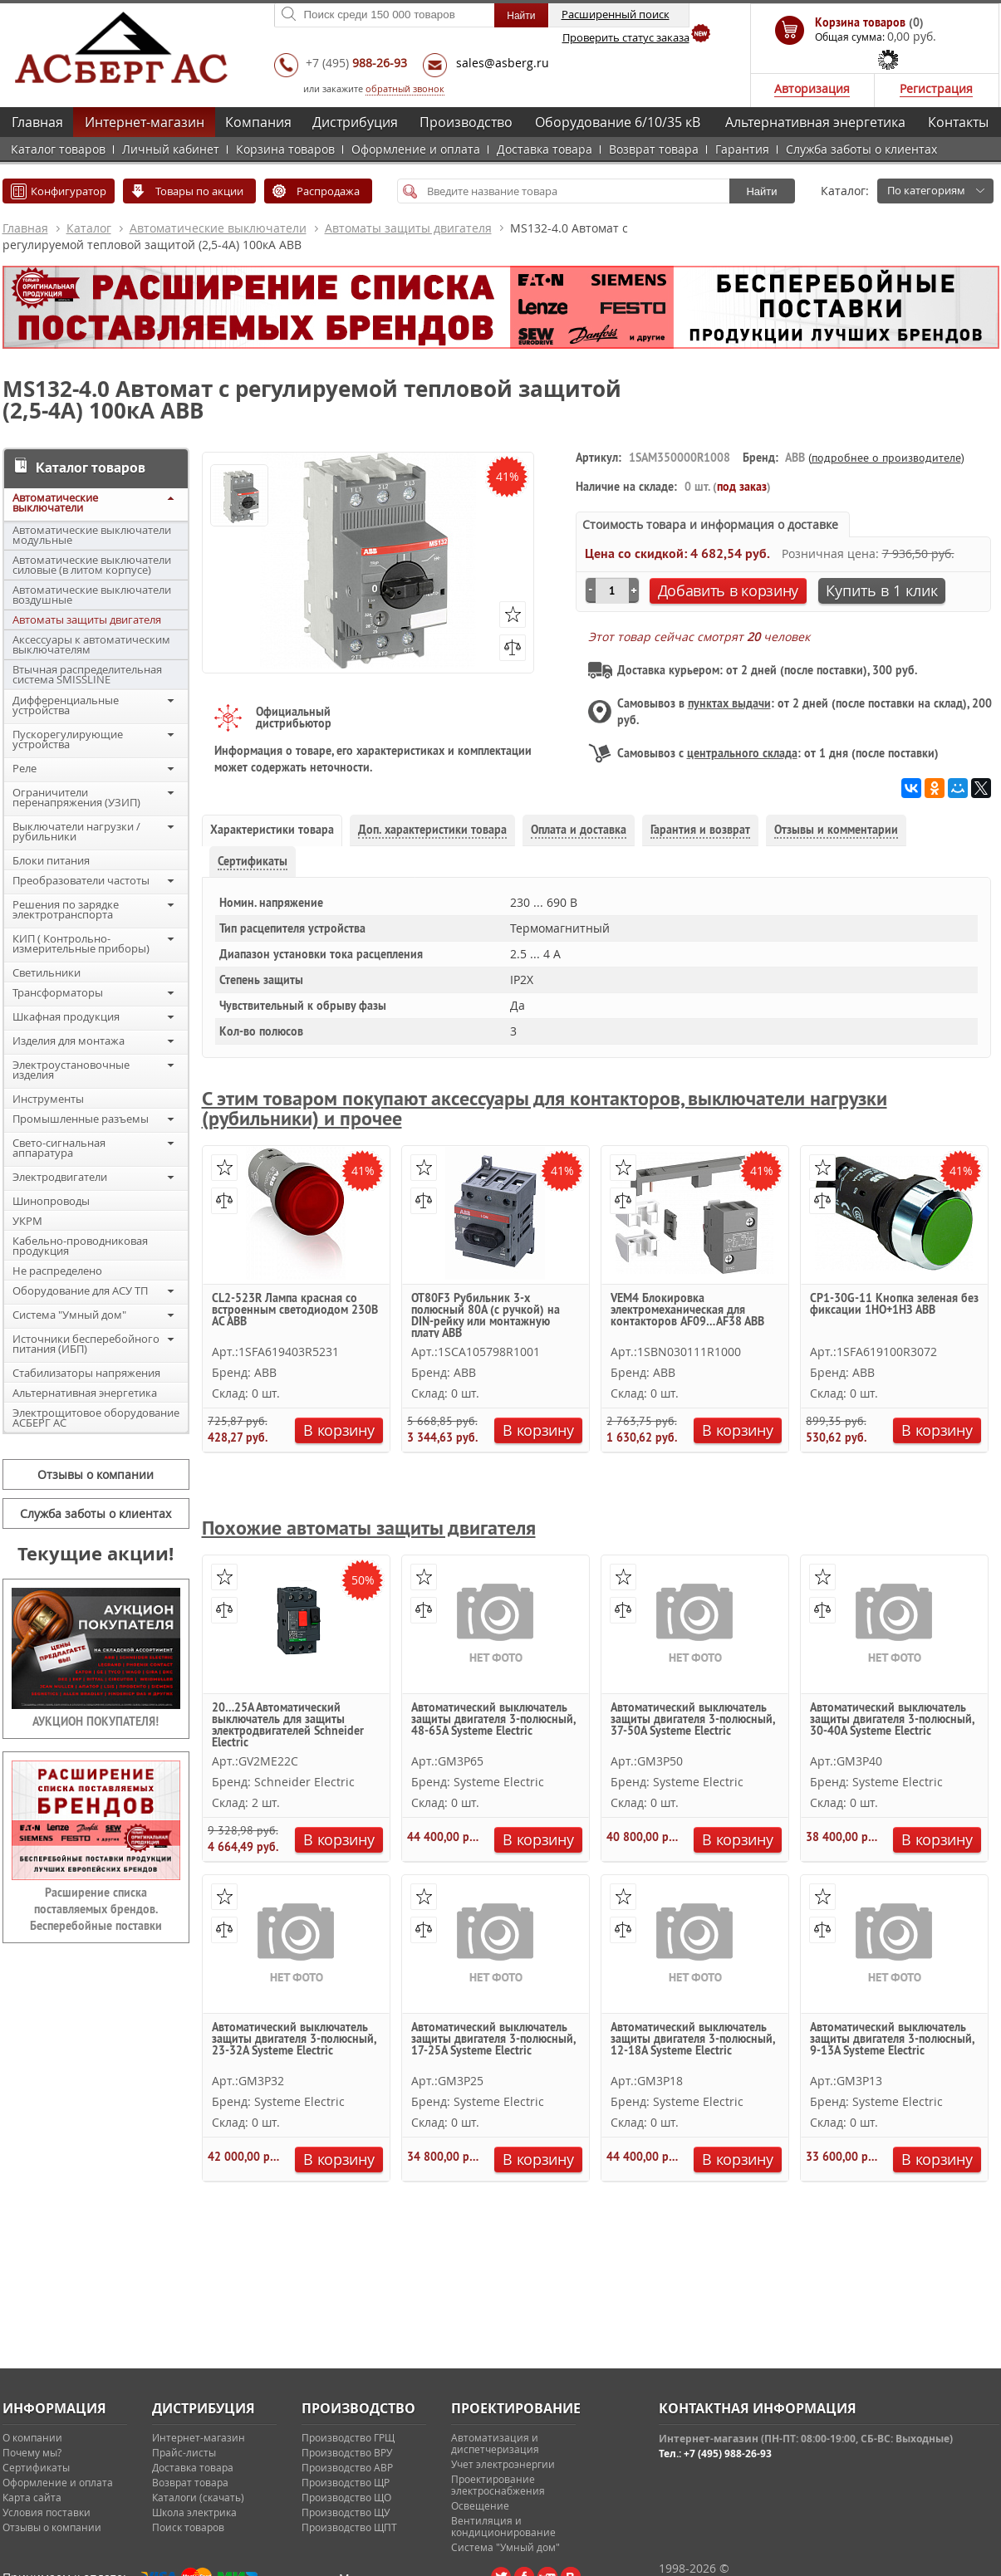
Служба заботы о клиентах (861, 149)
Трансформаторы (57, 992)
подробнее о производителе (886, 457)
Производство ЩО (346, 2497)
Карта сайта (31, 2497)
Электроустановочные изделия (71, 1069)
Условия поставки (46, 2512)
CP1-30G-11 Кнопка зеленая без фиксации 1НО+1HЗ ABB (894, 1304)
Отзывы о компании (95, 1474)
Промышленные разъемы (80, 1118)
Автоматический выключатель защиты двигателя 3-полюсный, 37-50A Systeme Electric (692, 1720)
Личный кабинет (170, 149)
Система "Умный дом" (69, 1314)
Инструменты (48, 1098)
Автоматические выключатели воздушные (91, 594)
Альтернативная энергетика (815, 122)
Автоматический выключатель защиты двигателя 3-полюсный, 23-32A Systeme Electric (293, 2039)
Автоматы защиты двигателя (408, 228)
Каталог (88, 228)
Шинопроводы (51, 1200)
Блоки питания (51, 860)
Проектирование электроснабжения (498, 2484)
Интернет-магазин (144, 122)
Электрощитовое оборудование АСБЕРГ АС (95, 1417)
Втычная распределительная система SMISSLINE (87, 674)
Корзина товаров (285, 149)
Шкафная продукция (66, 1016)
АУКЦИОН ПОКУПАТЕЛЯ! (95, 1721)
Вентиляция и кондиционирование (503, 2526)
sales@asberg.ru (502, 63)
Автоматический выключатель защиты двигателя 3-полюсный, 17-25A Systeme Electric (493, 2039)
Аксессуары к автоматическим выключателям (91, 644)
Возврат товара (654, 149)
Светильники (46, 972)
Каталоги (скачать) (198, 2497)
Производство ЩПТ (349, 2527)
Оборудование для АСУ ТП (80, 1290)
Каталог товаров (58, 149)
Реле (24, 768)
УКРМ (27, 1220)
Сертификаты (36, 2467)
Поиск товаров (188, 2527)
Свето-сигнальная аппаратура (58, 1147)
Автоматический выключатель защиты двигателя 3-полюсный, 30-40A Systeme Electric (892, 1720)
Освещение (480, 2505)
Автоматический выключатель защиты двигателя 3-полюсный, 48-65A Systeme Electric (493, 1720)
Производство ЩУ (346, 2512)
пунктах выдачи (729, 703)
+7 (356, 63)
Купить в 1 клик (882, 590)
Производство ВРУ (347, 2452)
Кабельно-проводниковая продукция (80, 1245)
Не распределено (57, 1270)
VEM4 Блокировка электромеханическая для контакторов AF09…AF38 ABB (687, 1310)
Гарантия (742, 149)
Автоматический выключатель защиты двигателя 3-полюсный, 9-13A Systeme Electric (892, 2039)
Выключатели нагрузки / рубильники (76, 831)
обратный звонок (405, 88)
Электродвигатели (59, 1176)
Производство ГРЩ (348, 2437)
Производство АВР (347, 2467)
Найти (761, 191)
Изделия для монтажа (68, 1040)
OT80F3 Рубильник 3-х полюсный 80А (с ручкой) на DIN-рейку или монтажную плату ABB (485, 1315)
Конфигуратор (68, 191)
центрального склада (742, 753)
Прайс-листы (184, 2452)
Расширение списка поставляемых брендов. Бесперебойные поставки (96, 1909)
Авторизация (812, 88)
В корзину (338, 1430)
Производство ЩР (346, 2482)
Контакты (958, 122)
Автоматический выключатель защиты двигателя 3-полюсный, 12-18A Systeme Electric (692, 2039)
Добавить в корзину (728, 590)
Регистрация (936, 88)
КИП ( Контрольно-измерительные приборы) (81, 943)
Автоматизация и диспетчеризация (495, 2443)
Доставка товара (544, 149)
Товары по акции (199, 191)
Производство (466, 122)
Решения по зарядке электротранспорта (65, 909)
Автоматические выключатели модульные (91, 534)
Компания (258, 122)
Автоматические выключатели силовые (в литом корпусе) (91, 564)
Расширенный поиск (616, 14)
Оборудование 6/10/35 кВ (617, 122)
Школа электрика (194, 2512)
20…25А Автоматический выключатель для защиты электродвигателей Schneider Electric (288, 1724)
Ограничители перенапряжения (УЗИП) (76, 797)
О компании (32, 2437)
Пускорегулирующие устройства (67, 739)
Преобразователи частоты (81, 880)
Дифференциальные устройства (65, 705)
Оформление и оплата (415, 149)
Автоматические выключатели (218, 228)
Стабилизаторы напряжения (86, 1372)
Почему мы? (31, 2452)
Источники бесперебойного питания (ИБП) (85, 1343)
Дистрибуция (355, 122)
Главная (37, 122)
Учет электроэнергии (503, 2464)
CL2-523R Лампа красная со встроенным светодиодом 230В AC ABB (295, 1310)
